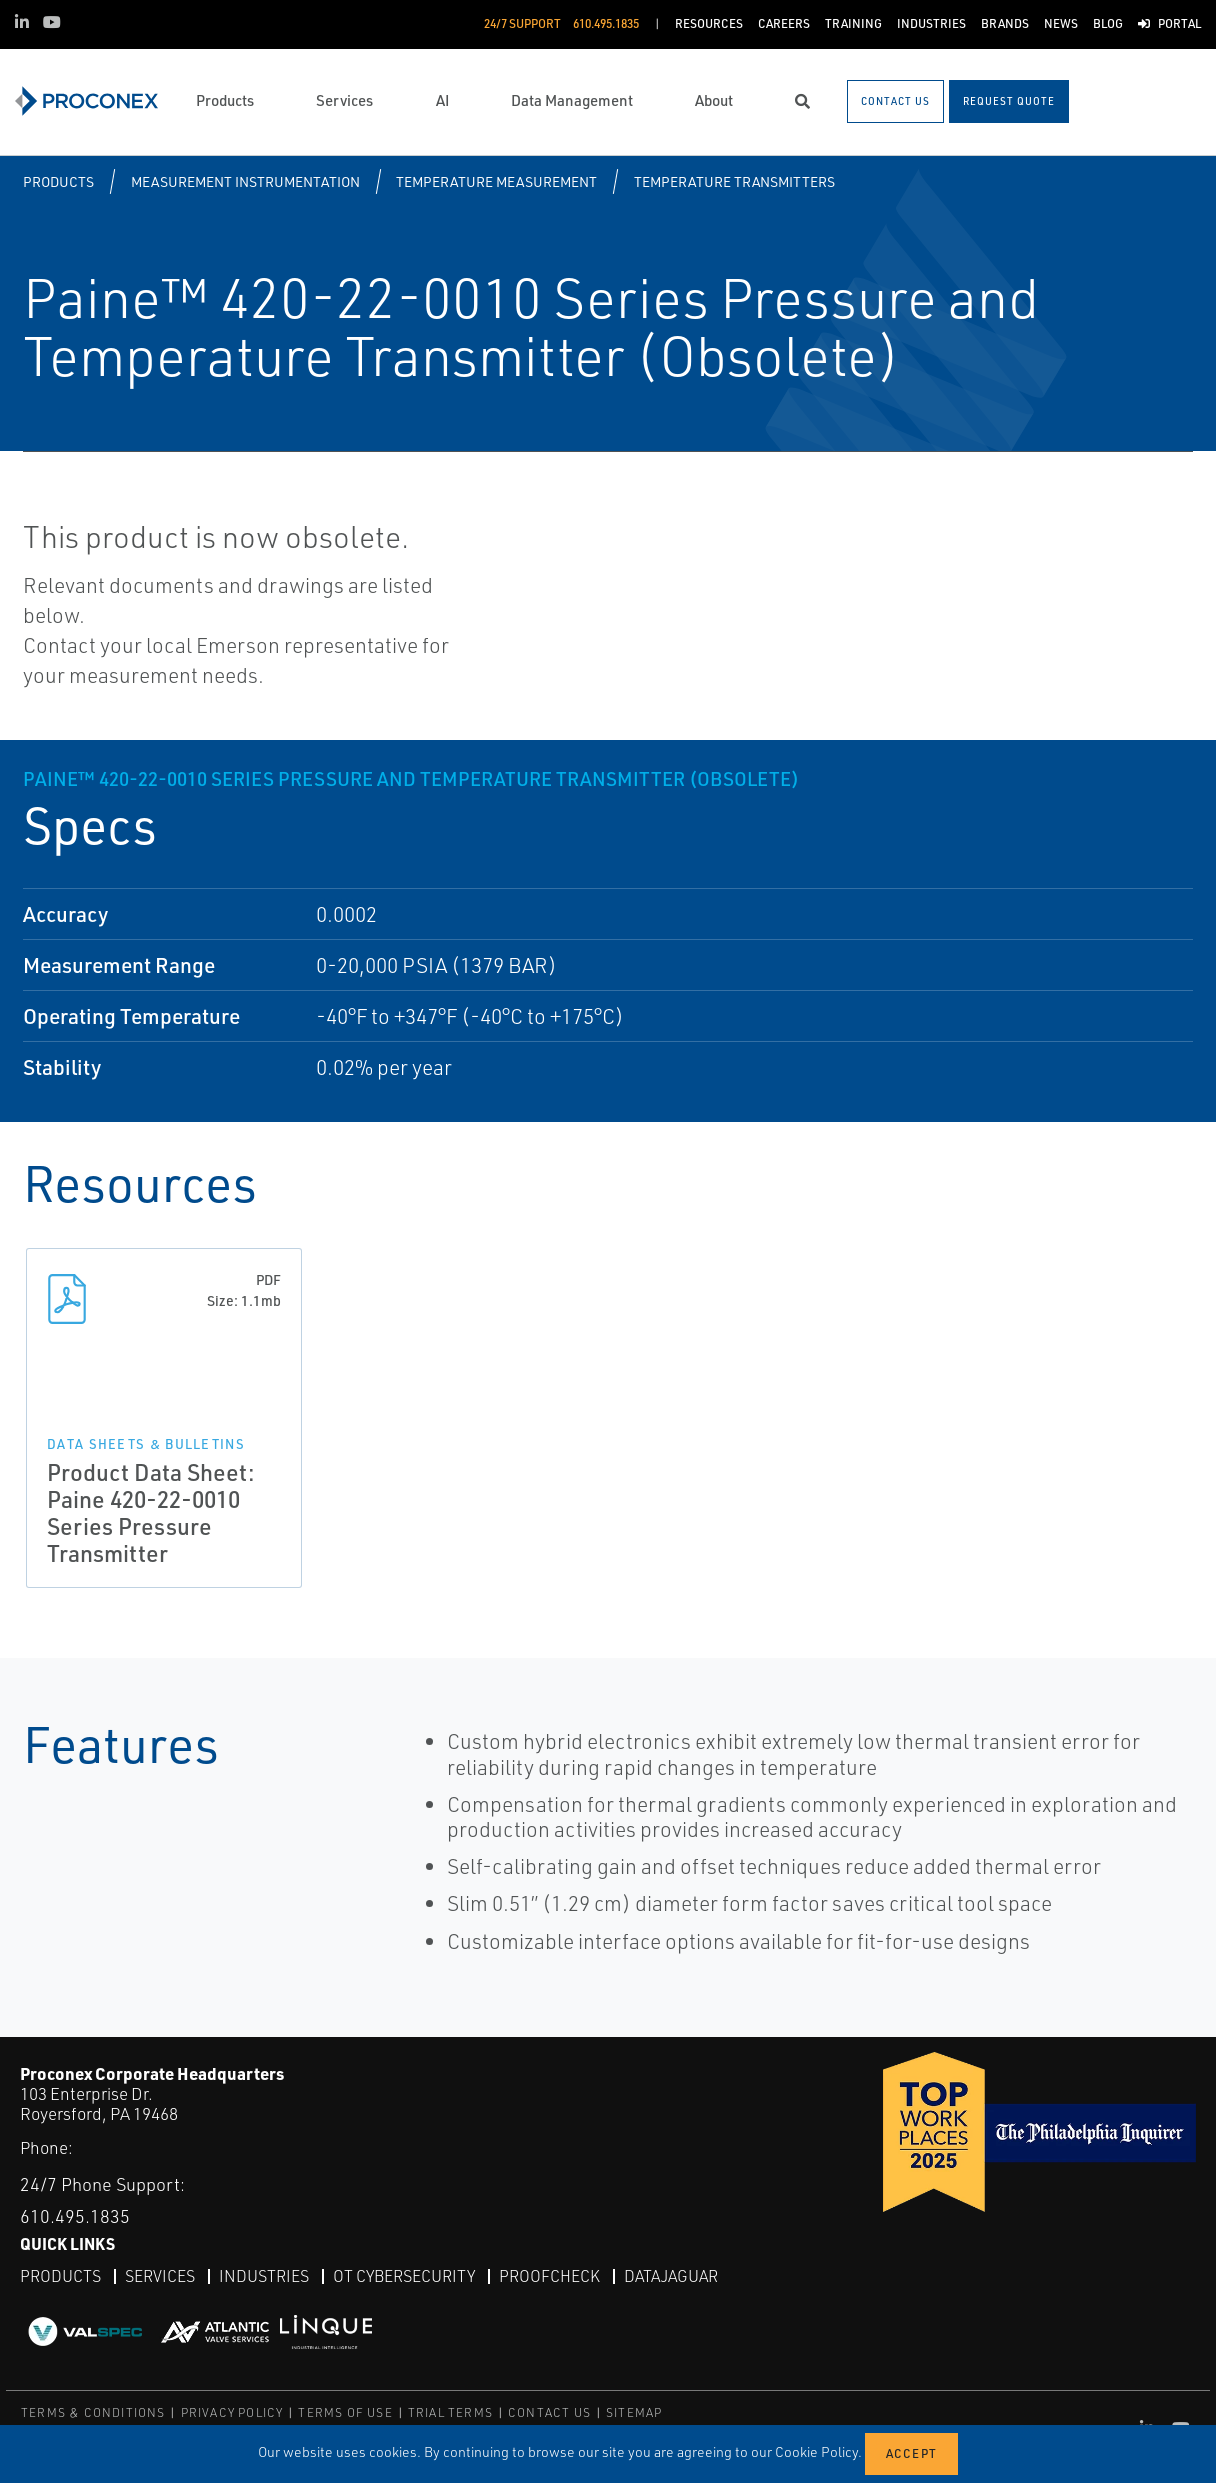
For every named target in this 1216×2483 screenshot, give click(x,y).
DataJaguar (671, 2276)
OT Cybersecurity (404, 2276)
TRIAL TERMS (450, 2412)
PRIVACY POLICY (232, 2412)
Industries (264, 2276)
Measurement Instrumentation (245, 181)
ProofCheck (549, 2276)
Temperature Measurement (496, 181)
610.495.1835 (75, 2216)
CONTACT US (549, 2412)
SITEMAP (634, 2412)
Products (58, 181)
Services (160, 2276)
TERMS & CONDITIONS (93, 2412)
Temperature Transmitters (734, 181)
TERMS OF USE (345, 2412)
